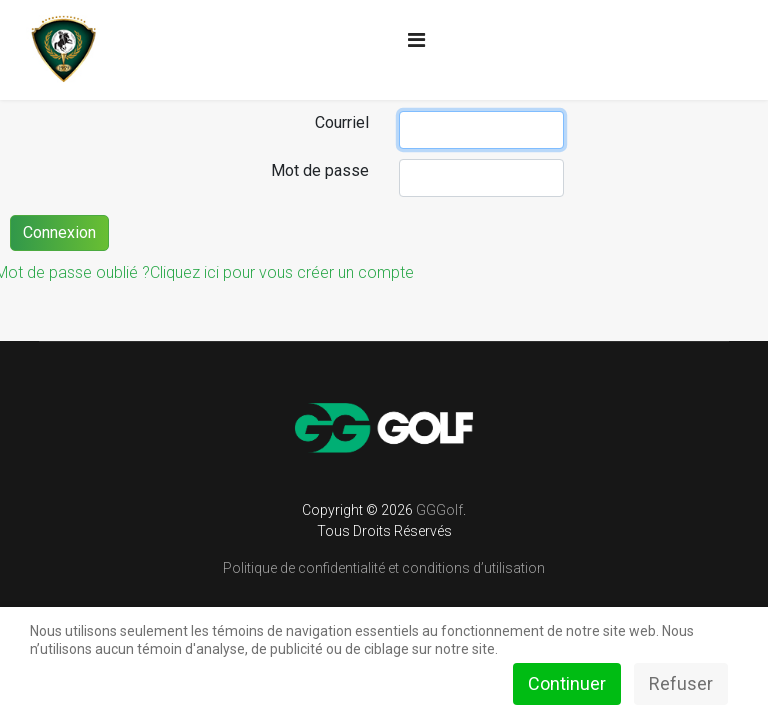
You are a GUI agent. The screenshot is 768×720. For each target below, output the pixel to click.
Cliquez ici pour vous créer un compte (282, 272)
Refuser (681, 683)
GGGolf (439, 510)
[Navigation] (416, 40)
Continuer (567, 683)
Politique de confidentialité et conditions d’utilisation (384, 568)
